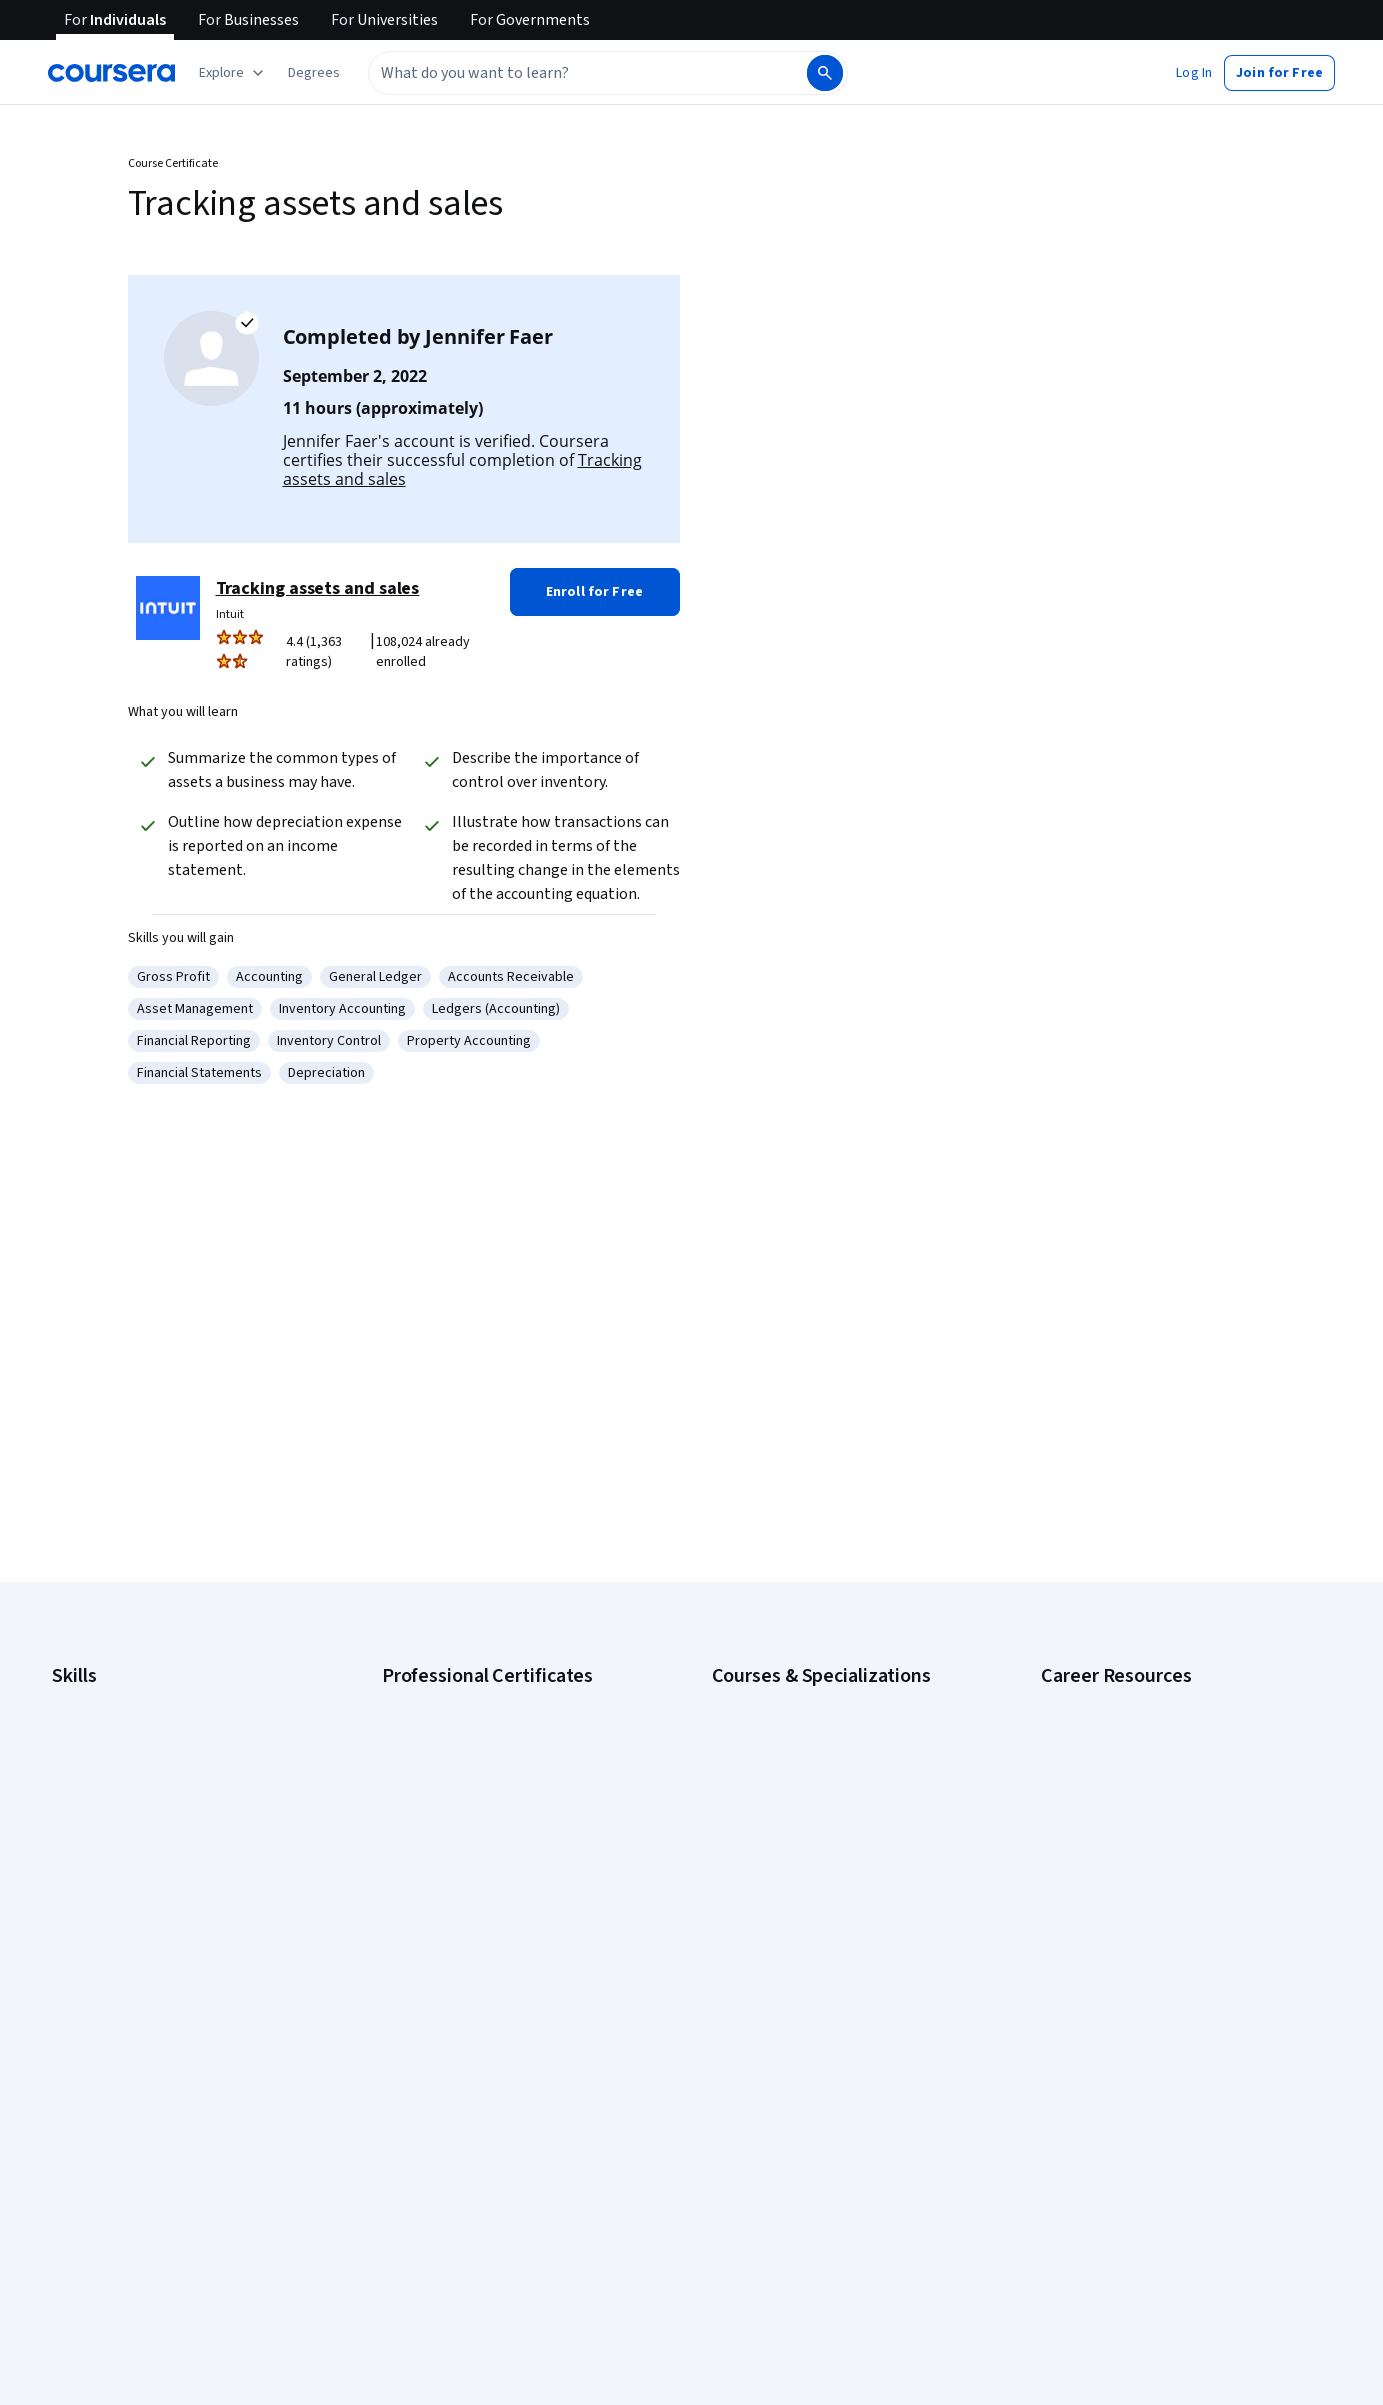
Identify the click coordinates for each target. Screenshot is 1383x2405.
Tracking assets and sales (318, 588)
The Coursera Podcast (449, 2244)
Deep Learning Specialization (798, 1820)
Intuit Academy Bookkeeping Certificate (501, 1970)
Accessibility (750, 2274)
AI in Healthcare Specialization (801, 1790)
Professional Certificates (127, 2304)
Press (729, 2124)
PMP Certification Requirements (1136, 1930)
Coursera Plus (93, 2274)
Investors (740, 2154)
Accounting (85, 1700)
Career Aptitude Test (1104, 1700)
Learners (408, 2124)
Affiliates (738, 2394)
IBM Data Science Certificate (466, 1940)
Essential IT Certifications (1117, 1840)
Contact (735, 2304)
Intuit (230, 614)
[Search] (825, 73)
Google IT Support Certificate (471, 1790)
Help (725, 2244)
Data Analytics (94, 1790)
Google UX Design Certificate (468, 1850)
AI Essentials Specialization (793, 1700)
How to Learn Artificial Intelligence (1142, 1900)
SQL (64, 1970)
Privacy (734, 2214)
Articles (735, 2334)
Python (73, 1940)
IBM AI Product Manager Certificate (486, 1910)
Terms (731, 2184)
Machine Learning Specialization (807, 1910)
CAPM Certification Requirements (1140, 1730)
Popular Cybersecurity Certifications (1150, 1960)
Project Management (114, 1910)
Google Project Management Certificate (501, 1820)
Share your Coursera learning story (1145, 1990)
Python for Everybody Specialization (821, 1970)
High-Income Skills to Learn (1121, 1870)
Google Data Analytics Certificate (481, 1760)
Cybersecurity (94, 1760)
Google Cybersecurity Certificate (481, 1730)
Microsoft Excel (97, 1880)
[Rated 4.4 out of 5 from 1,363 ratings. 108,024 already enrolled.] (384, 652)
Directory (740, 2364)
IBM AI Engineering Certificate (470, 1880)
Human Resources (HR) (119, 1850)
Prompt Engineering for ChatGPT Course (833, 1940)
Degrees (78, 2364)
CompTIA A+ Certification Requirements (1159, 1760)
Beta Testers (421, 2184)
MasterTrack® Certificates (130, 2334)
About (70, 2124)
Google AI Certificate (444, 1700)
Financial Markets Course (786, 1880)
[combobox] (566, 73)
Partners (407, 2154)
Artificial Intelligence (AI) (124, 1730)
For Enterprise (95, 2394)
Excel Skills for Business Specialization (827, 1850)
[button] (314, 73)
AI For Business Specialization (801, 1730)
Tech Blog (412, 2274)
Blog (395, 2214)
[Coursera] (111, 73)
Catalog (75, 2244)
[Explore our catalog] (233, 73)
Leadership (85, 2184)
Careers (76, 2214)
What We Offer (95, 2154)
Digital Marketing (102, 1820)
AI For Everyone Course (782, 1760)
